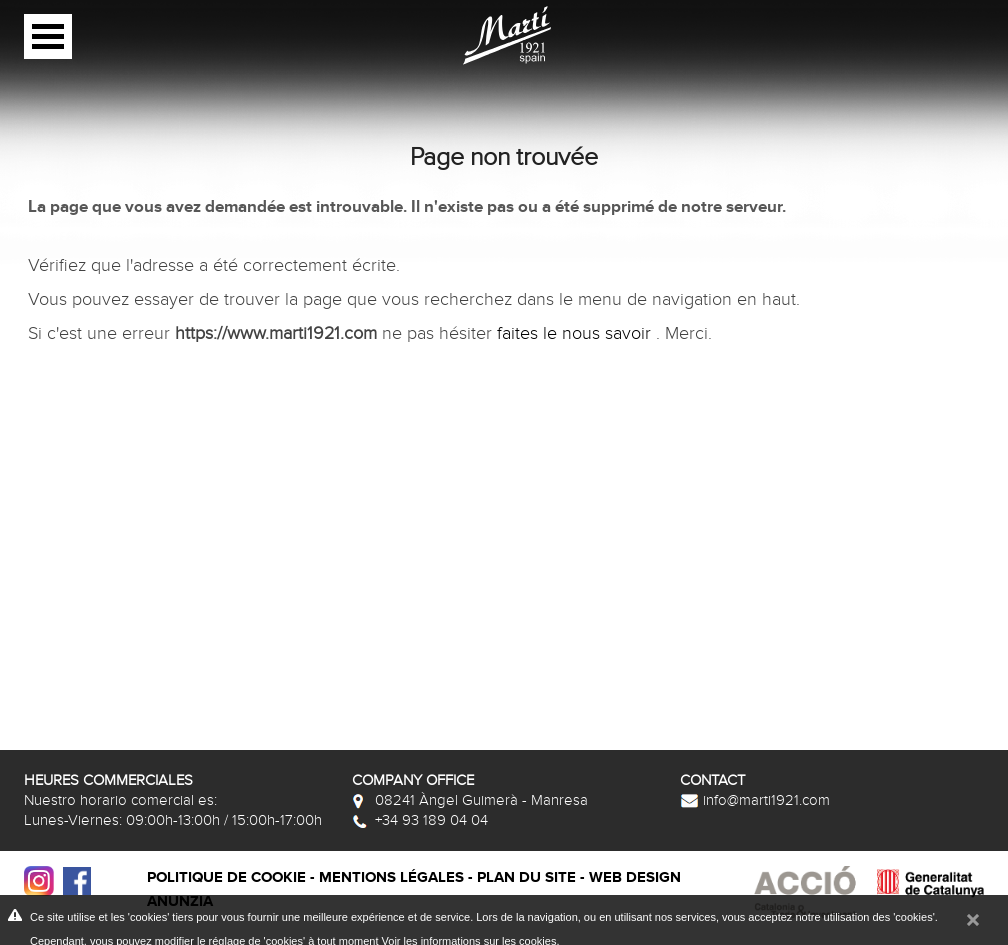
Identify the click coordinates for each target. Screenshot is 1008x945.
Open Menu (48, 36)
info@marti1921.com (755, 800)
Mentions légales (391, 877)
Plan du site (526, 877)
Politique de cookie (226, 877)
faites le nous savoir (576, 333)
